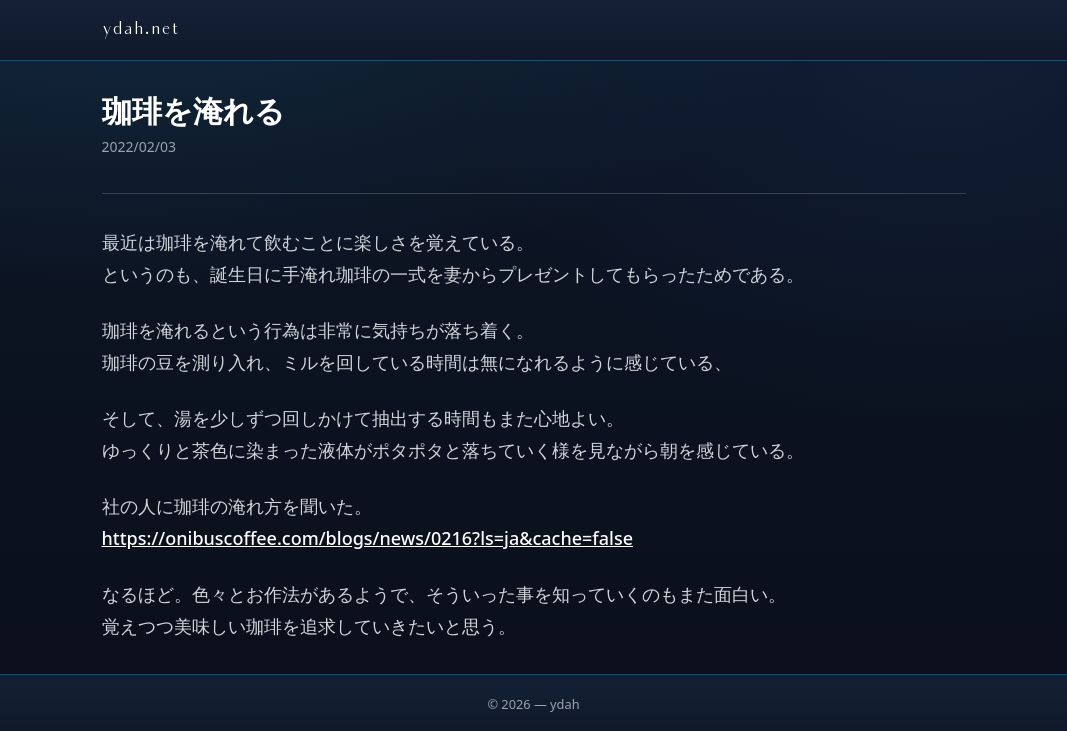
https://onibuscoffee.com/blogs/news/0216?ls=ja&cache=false (368, 538)
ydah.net (140, 30)
